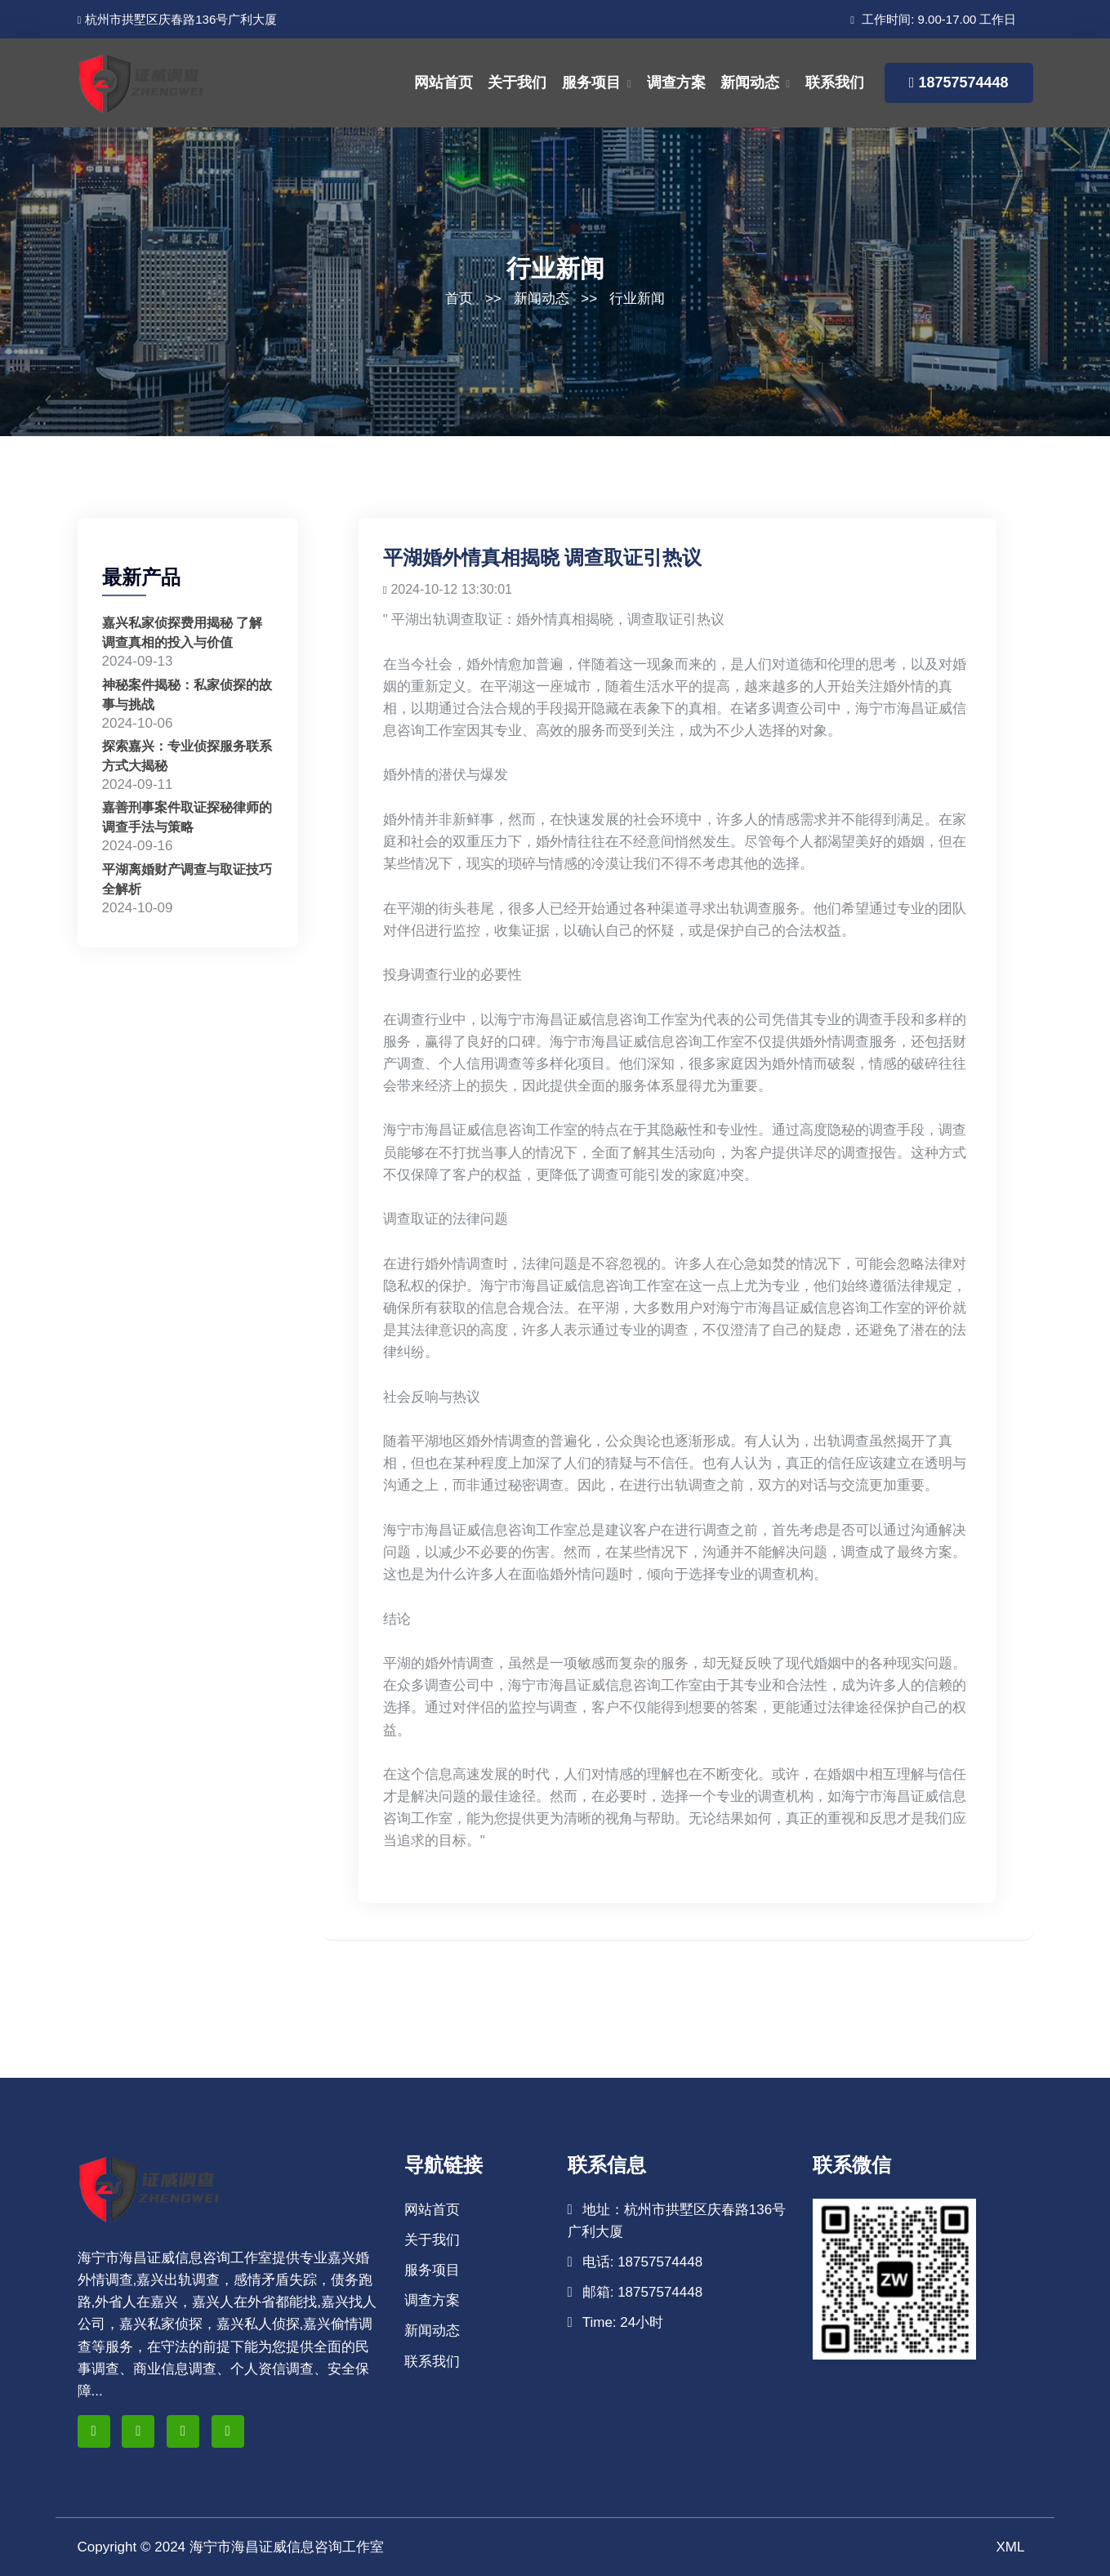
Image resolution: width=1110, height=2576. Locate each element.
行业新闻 (637, 298)
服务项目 (591, 82)
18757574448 (959, 82)
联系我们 (834, 82)
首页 (459, 298)
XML (1010, 2547)
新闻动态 (749, 82)
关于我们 (517, 82)
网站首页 (443, 82)
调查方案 (676, 82)
